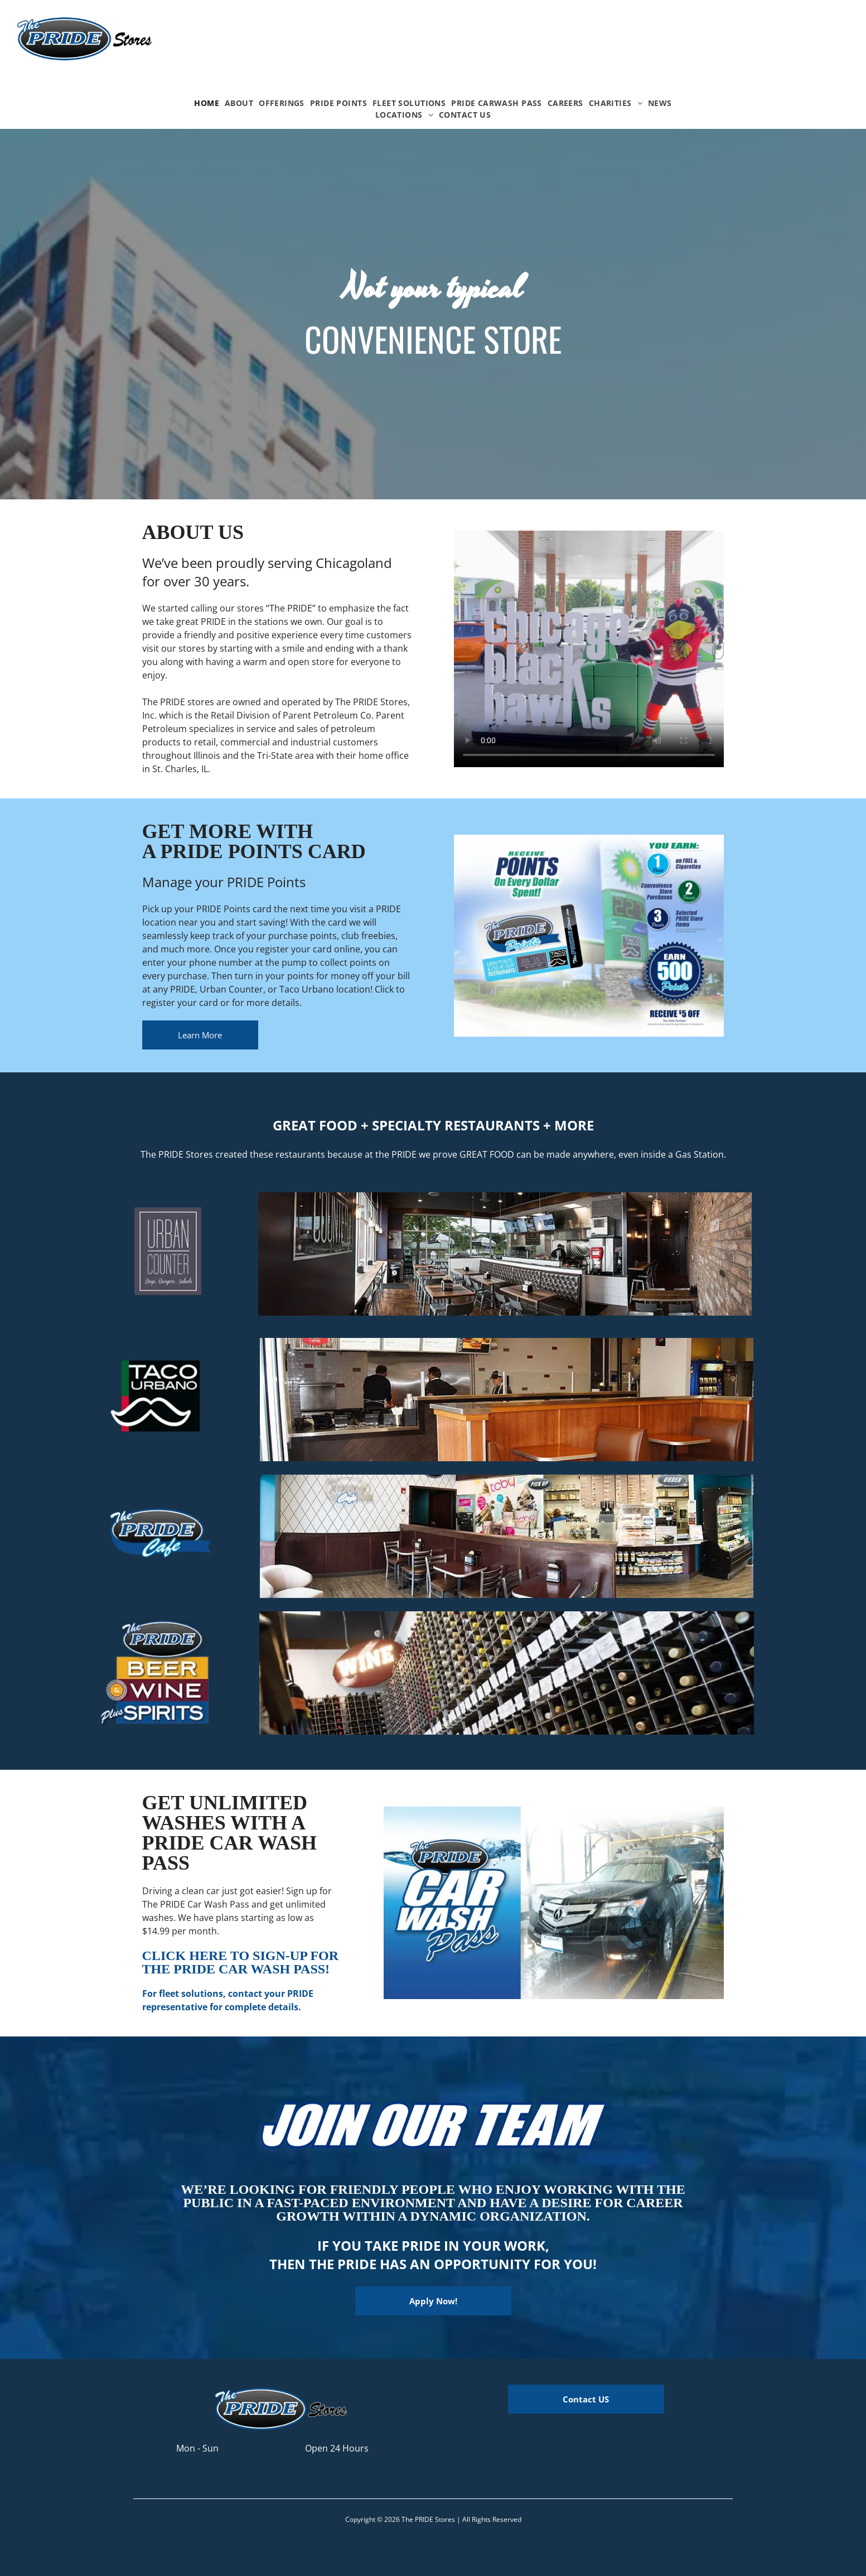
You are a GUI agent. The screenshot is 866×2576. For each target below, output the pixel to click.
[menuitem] (206, 103)
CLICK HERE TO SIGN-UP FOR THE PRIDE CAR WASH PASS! (240, 1962)
